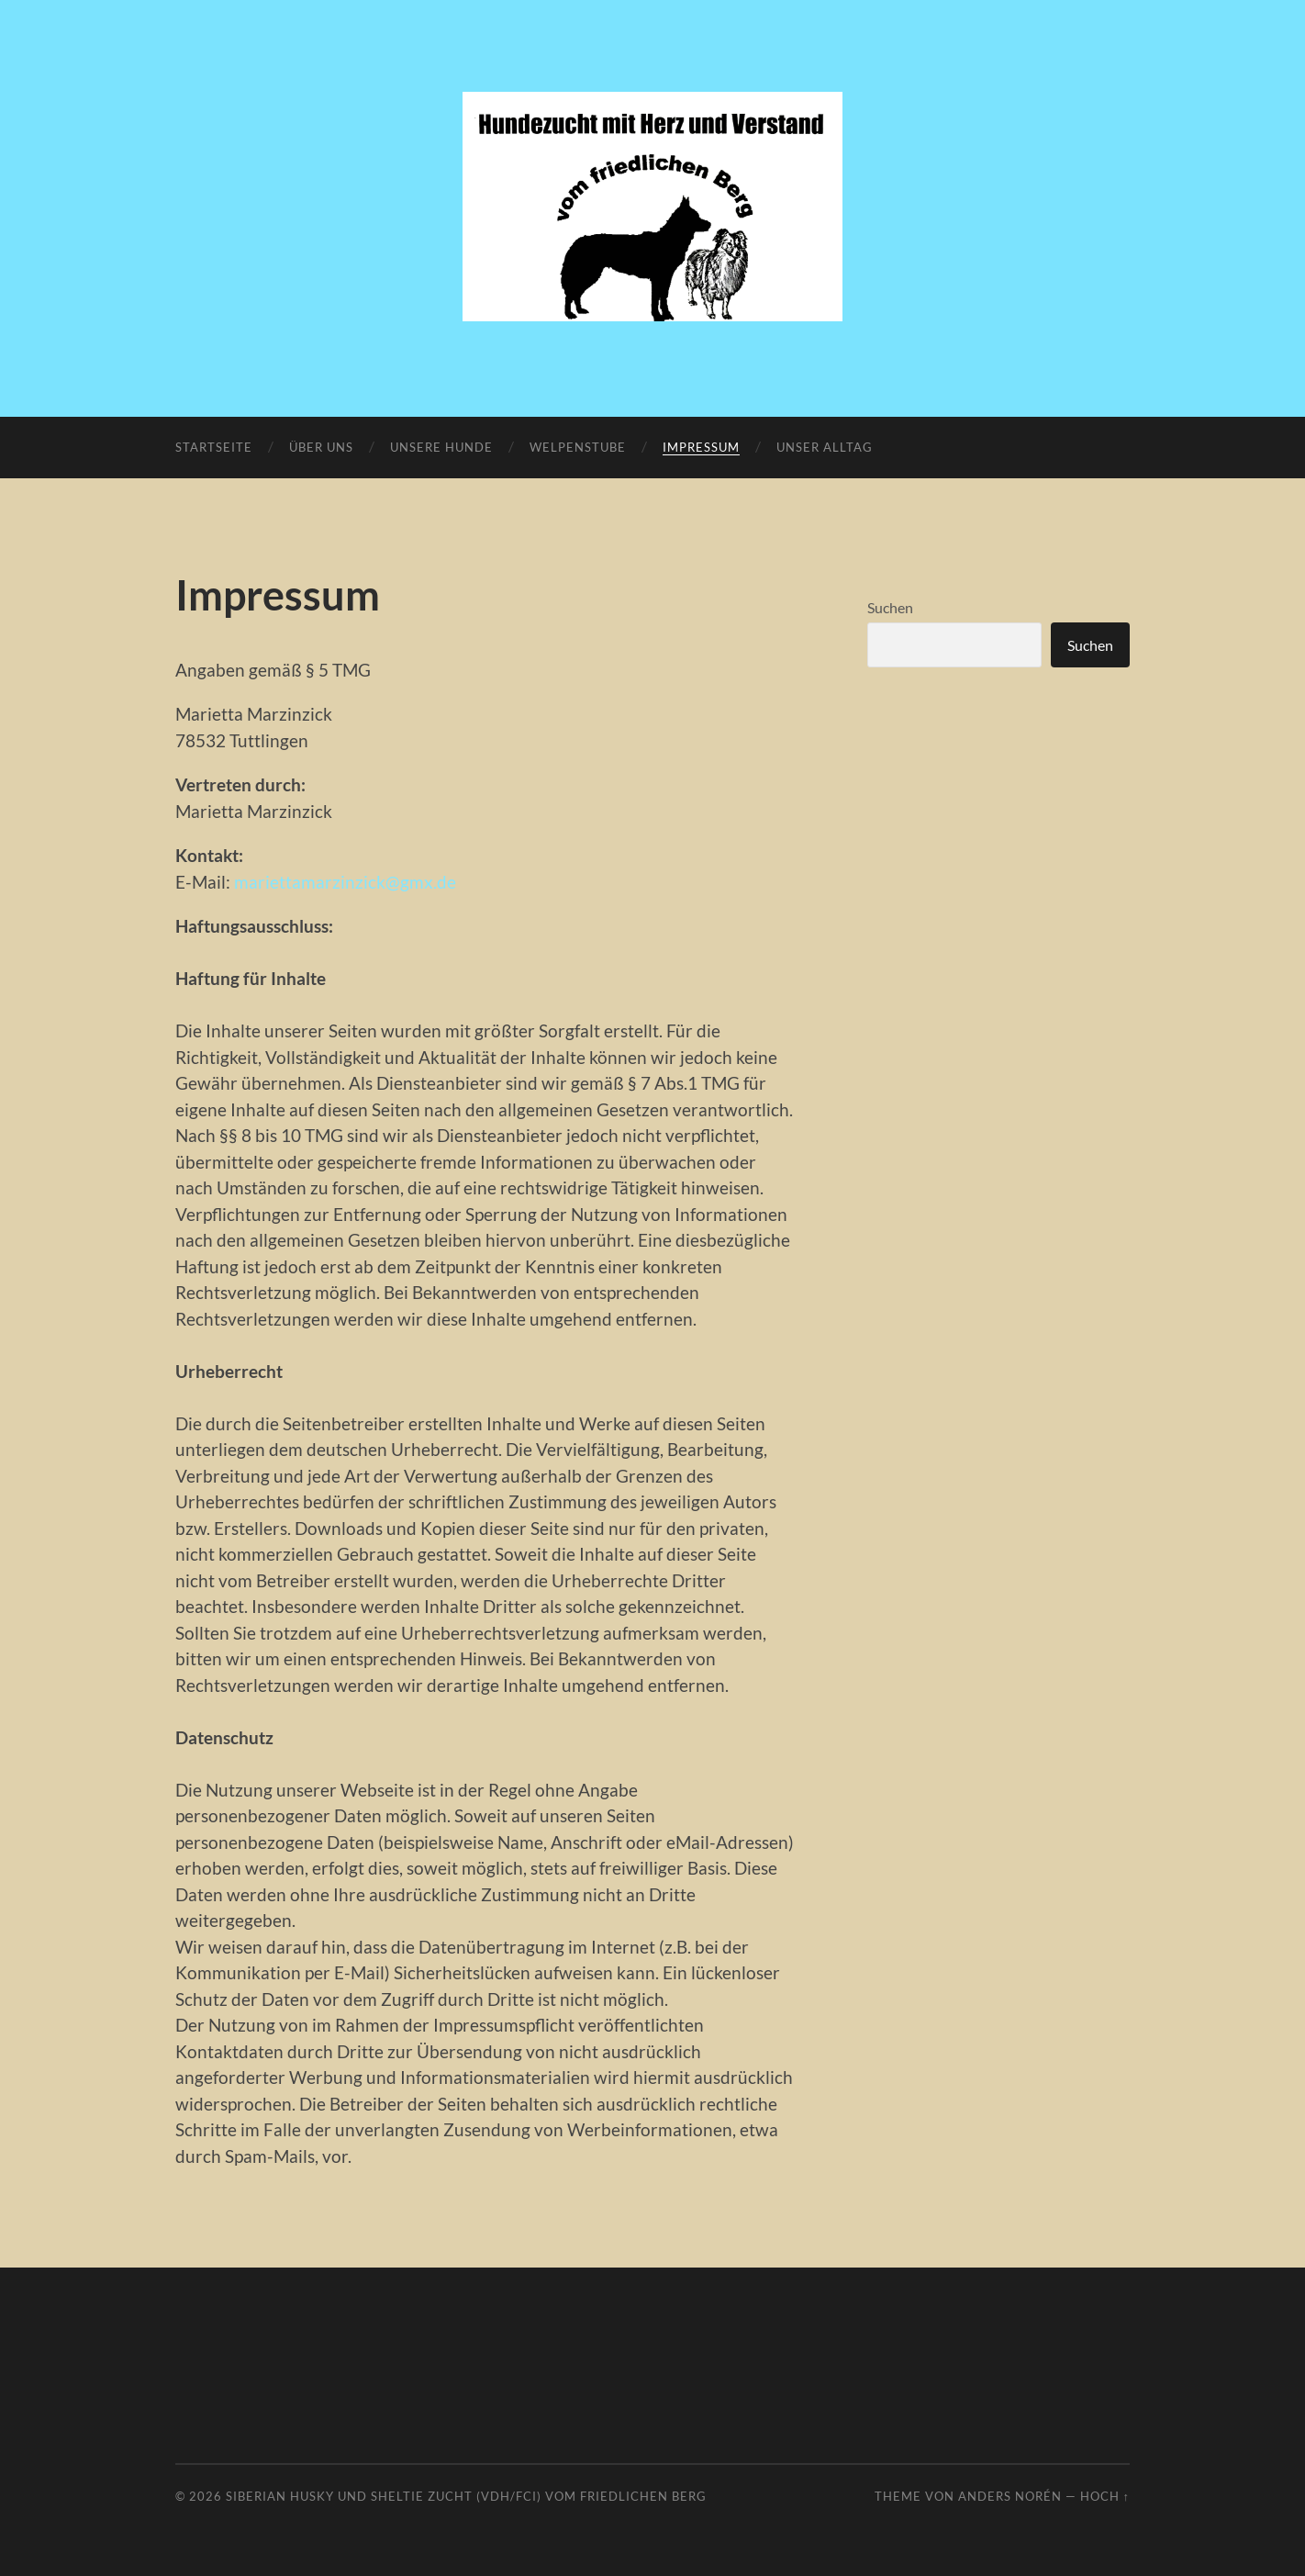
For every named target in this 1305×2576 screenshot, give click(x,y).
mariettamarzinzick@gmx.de (345, 881)
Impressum (701, 447)
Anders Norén (1010, 2496)
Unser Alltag (824, 447)
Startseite (213, 447)
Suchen (890, 607)
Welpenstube (578, 447)
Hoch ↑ (1105, 2496)
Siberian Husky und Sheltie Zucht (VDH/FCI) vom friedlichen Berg (466, 2496)
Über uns (321, 447)
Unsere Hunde (441, 447)
